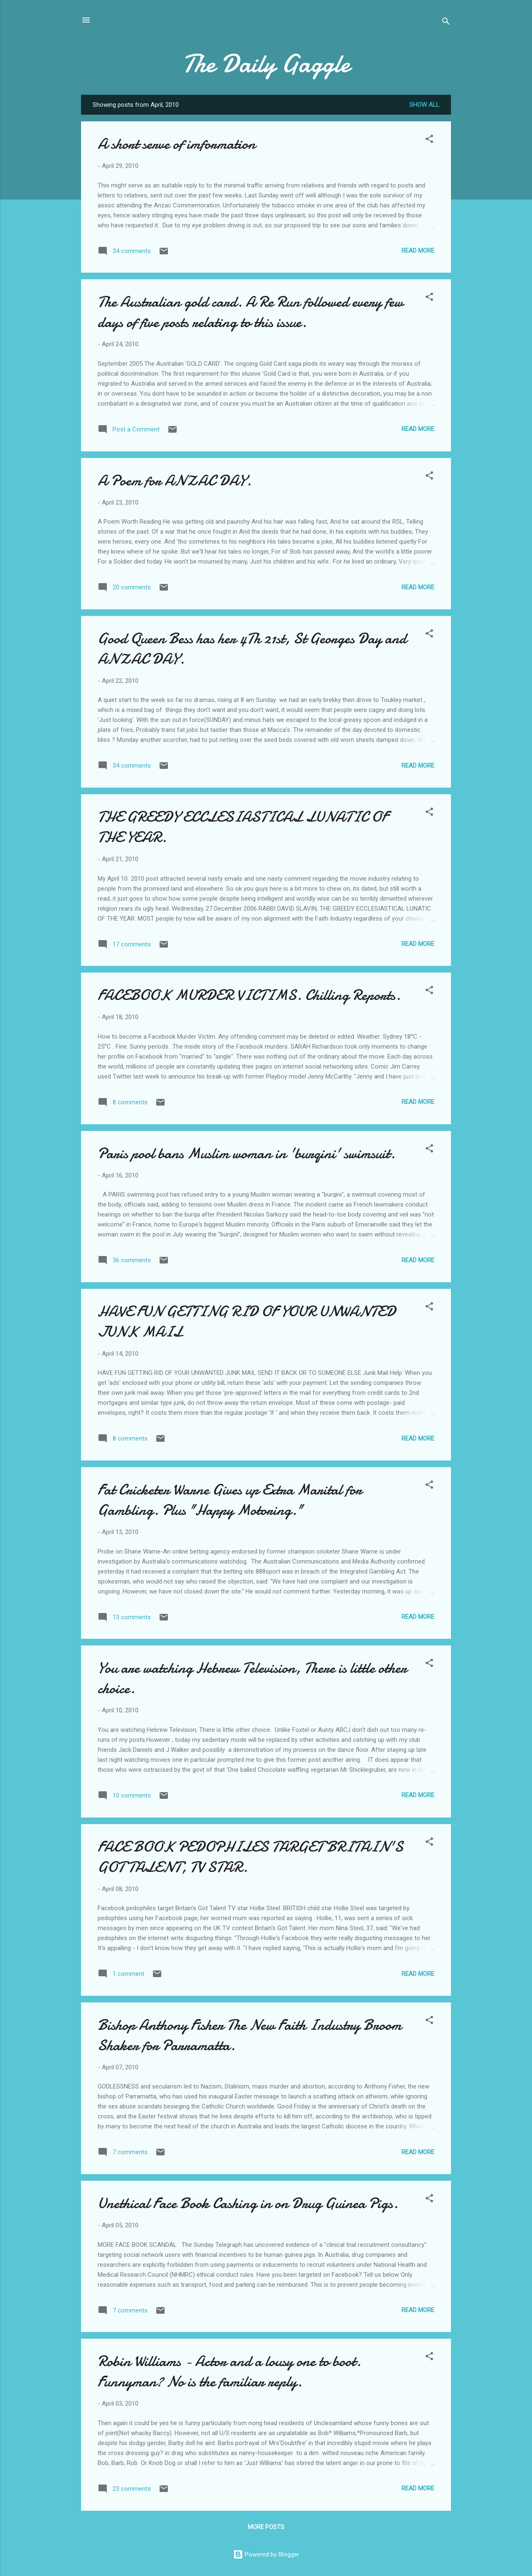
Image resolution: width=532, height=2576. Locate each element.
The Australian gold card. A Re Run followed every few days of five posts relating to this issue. (250, 312)
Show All (424, 104)
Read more (417, 250)
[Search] (446, 22)
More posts (266, 2527)
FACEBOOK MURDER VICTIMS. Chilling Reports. (249, 995)
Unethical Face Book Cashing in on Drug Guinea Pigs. (248, 2203)
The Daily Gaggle (266, 63)
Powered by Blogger (266, 2554)
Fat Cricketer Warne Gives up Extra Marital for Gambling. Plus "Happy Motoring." (230, 1500)
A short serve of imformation (177, 144)
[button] (429, 140)
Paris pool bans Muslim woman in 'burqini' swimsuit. (246, 1153)
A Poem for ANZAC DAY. (174, 480)
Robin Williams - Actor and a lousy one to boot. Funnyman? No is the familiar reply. (229, 2371)
